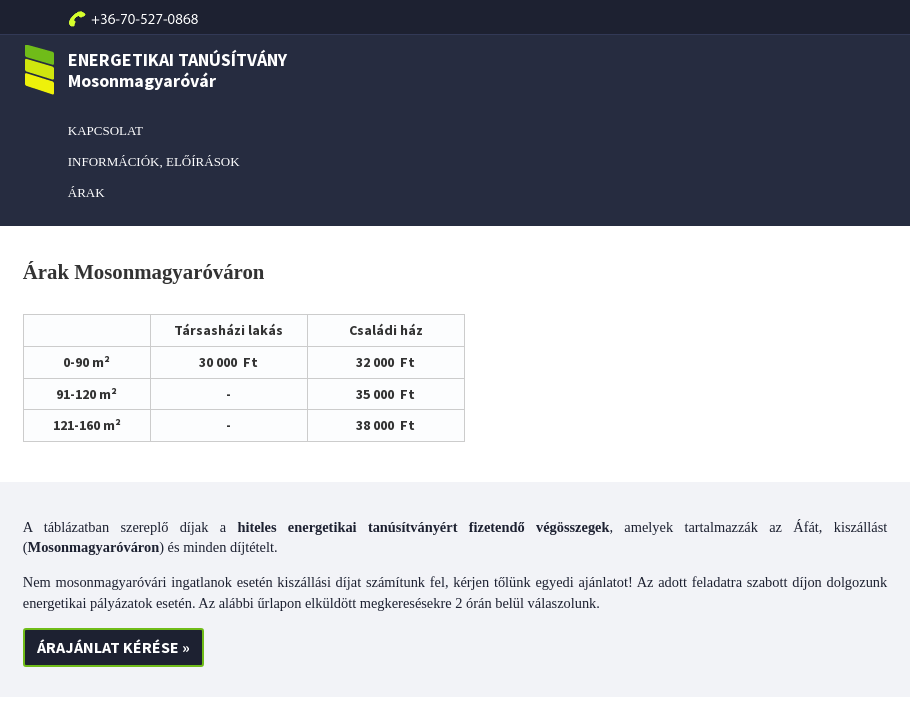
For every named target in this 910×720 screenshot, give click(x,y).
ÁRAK (86, 192)
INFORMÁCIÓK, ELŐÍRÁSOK (154, 161)
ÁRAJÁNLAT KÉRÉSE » (113, 647)
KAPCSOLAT (105, 130)
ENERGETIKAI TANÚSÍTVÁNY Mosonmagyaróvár (155, 70)
